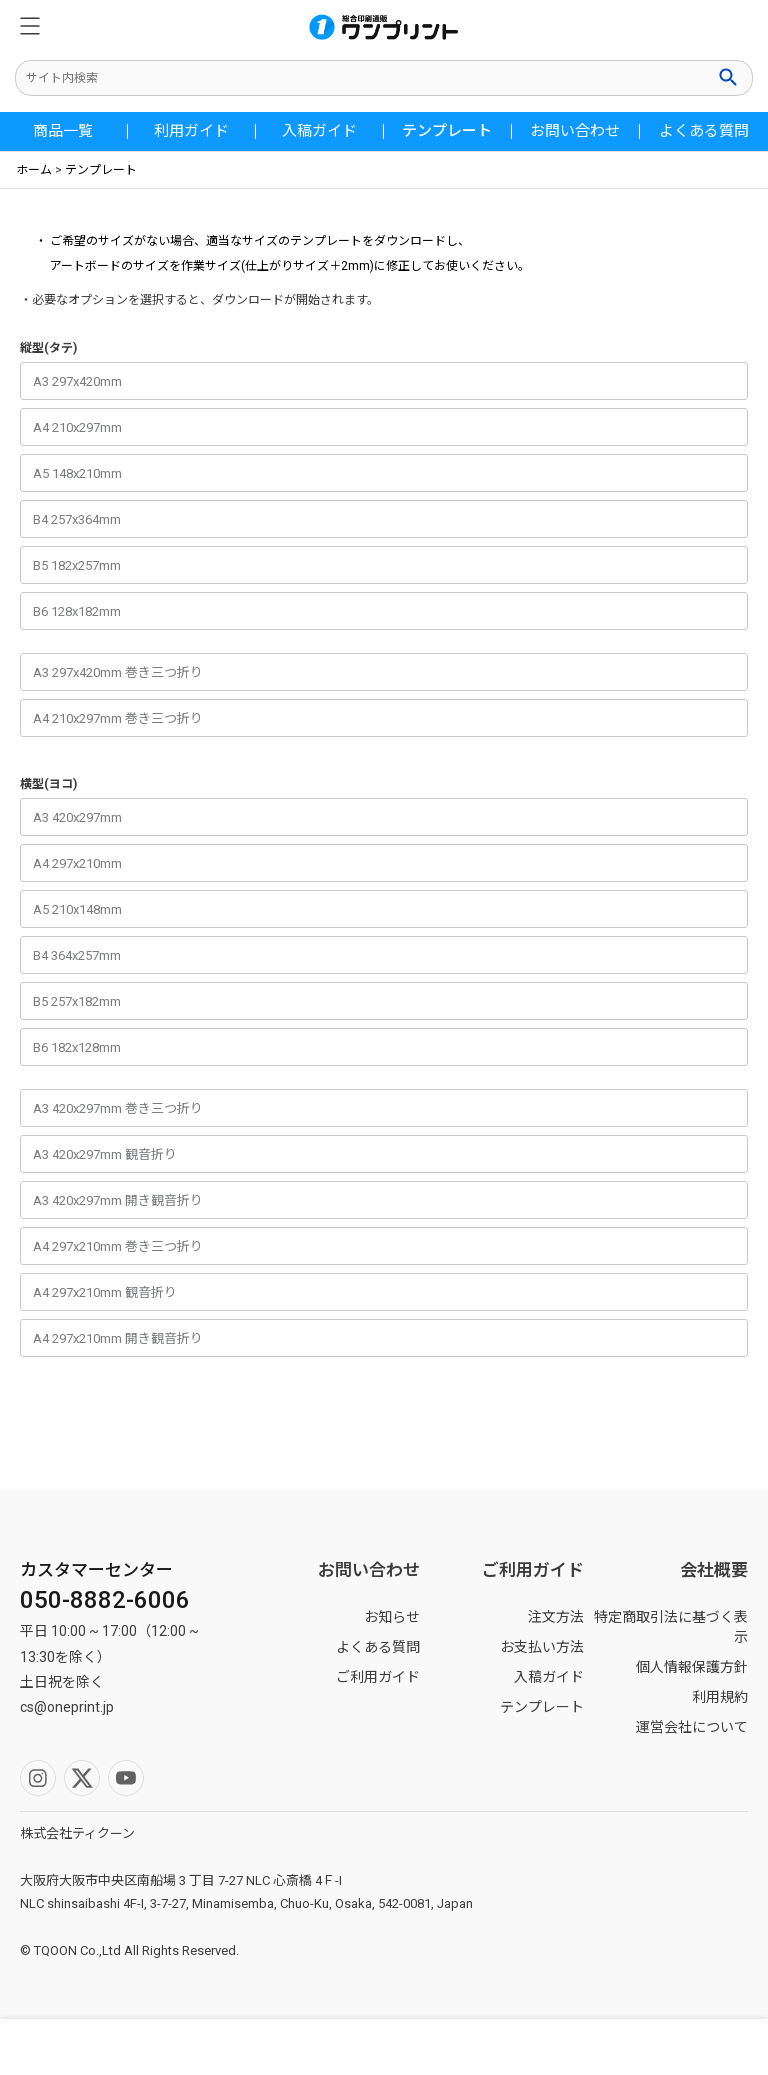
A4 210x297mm (77, 427)
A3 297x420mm (77, 381)
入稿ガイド (319, 131)
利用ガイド (191, 131)
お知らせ (392, 1617)
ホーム (34, 170)
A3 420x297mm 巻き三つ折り (118, 1108)
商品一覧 (63, 131)
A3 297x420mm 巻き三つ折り (118, 672)
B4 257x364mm (77, 519)
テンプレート (447, 131)
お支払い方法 (542, 1647)
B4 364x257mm (77, 955)
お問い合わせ (575, 131)
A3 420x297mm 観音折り (105, 1154)
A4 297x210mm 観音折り (105, 1292)
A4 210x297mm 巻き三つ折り (118, 718)
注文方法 (556, 1617)
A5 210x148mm (77, 909)
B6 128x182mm (77, 611)
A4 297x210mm (77, 863)
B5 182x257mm (77, 565)
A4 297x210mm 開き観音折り (118, 1338)
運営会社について (692, 1727)
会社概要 (714, 1570)
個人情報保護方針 (692, 1667)
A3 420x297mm (77, 817)
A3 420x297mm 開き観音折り (118, 1200)
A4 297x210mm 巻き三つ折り (118, 1246)
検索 (730, 77)
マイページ (288, 2047)
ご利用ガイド (378, 1677)
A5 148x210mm (77, 473)
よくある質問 (704, 131)
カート (672, 2047)
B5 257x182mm (77, 1001)
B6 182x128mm (77, 1047)
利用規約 (720, 1697)
